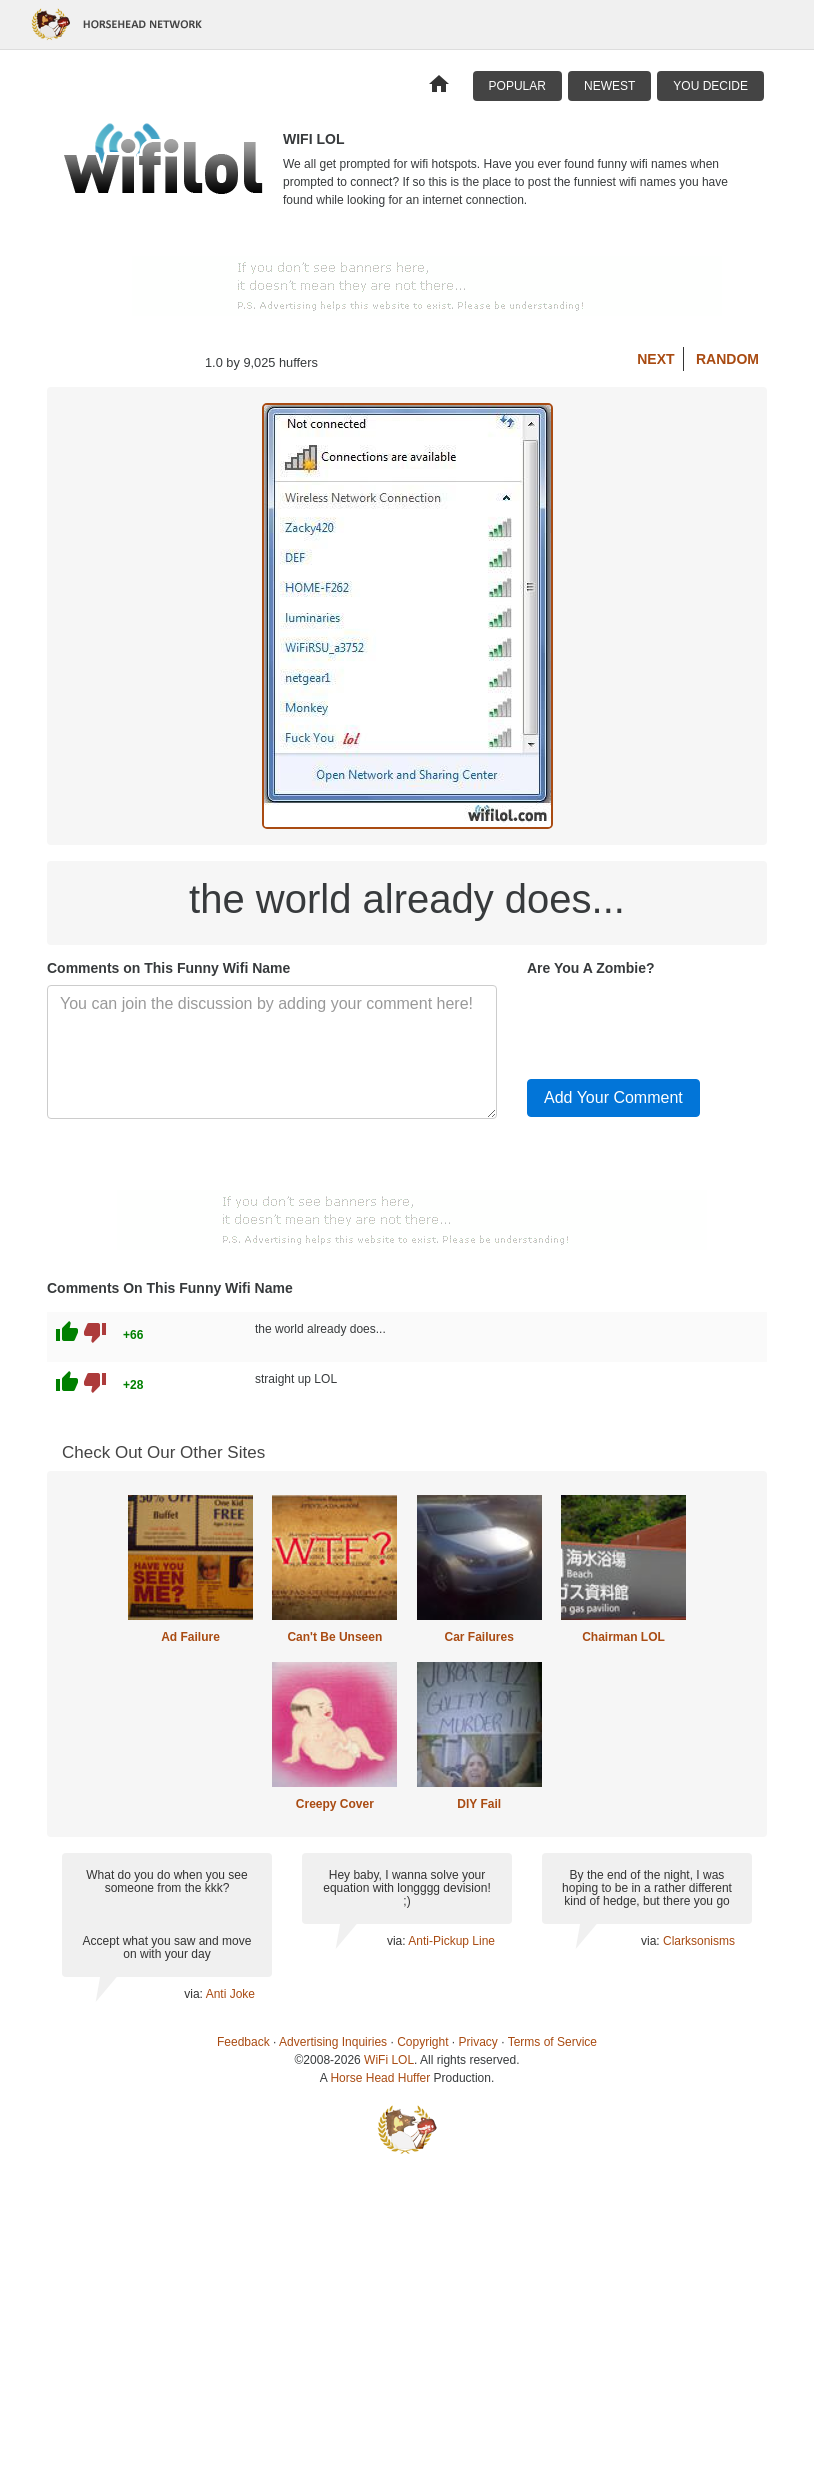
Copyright (422, 2042)
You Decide (710, 86)
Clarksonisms (699, 1941)
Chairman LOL (623, 1637)
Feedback (243, 2042)
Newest (609, 86)
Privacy (478, 2042)
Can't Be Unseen (334, 1637)
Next (655, 359)
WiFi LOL (389, 2060)
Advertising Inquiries (333, 2042)
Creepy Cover (335, 1804)
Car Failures (478, 1637)
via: (194, 1994)
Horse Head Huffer (380, 2078)
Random (727, 359)
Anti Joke (230, 1994)
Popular (517, 86)
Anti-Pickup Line (451, 1941)
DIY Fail (479, 1804)
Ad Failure (190, 1637)
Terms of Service (552, 2042)
